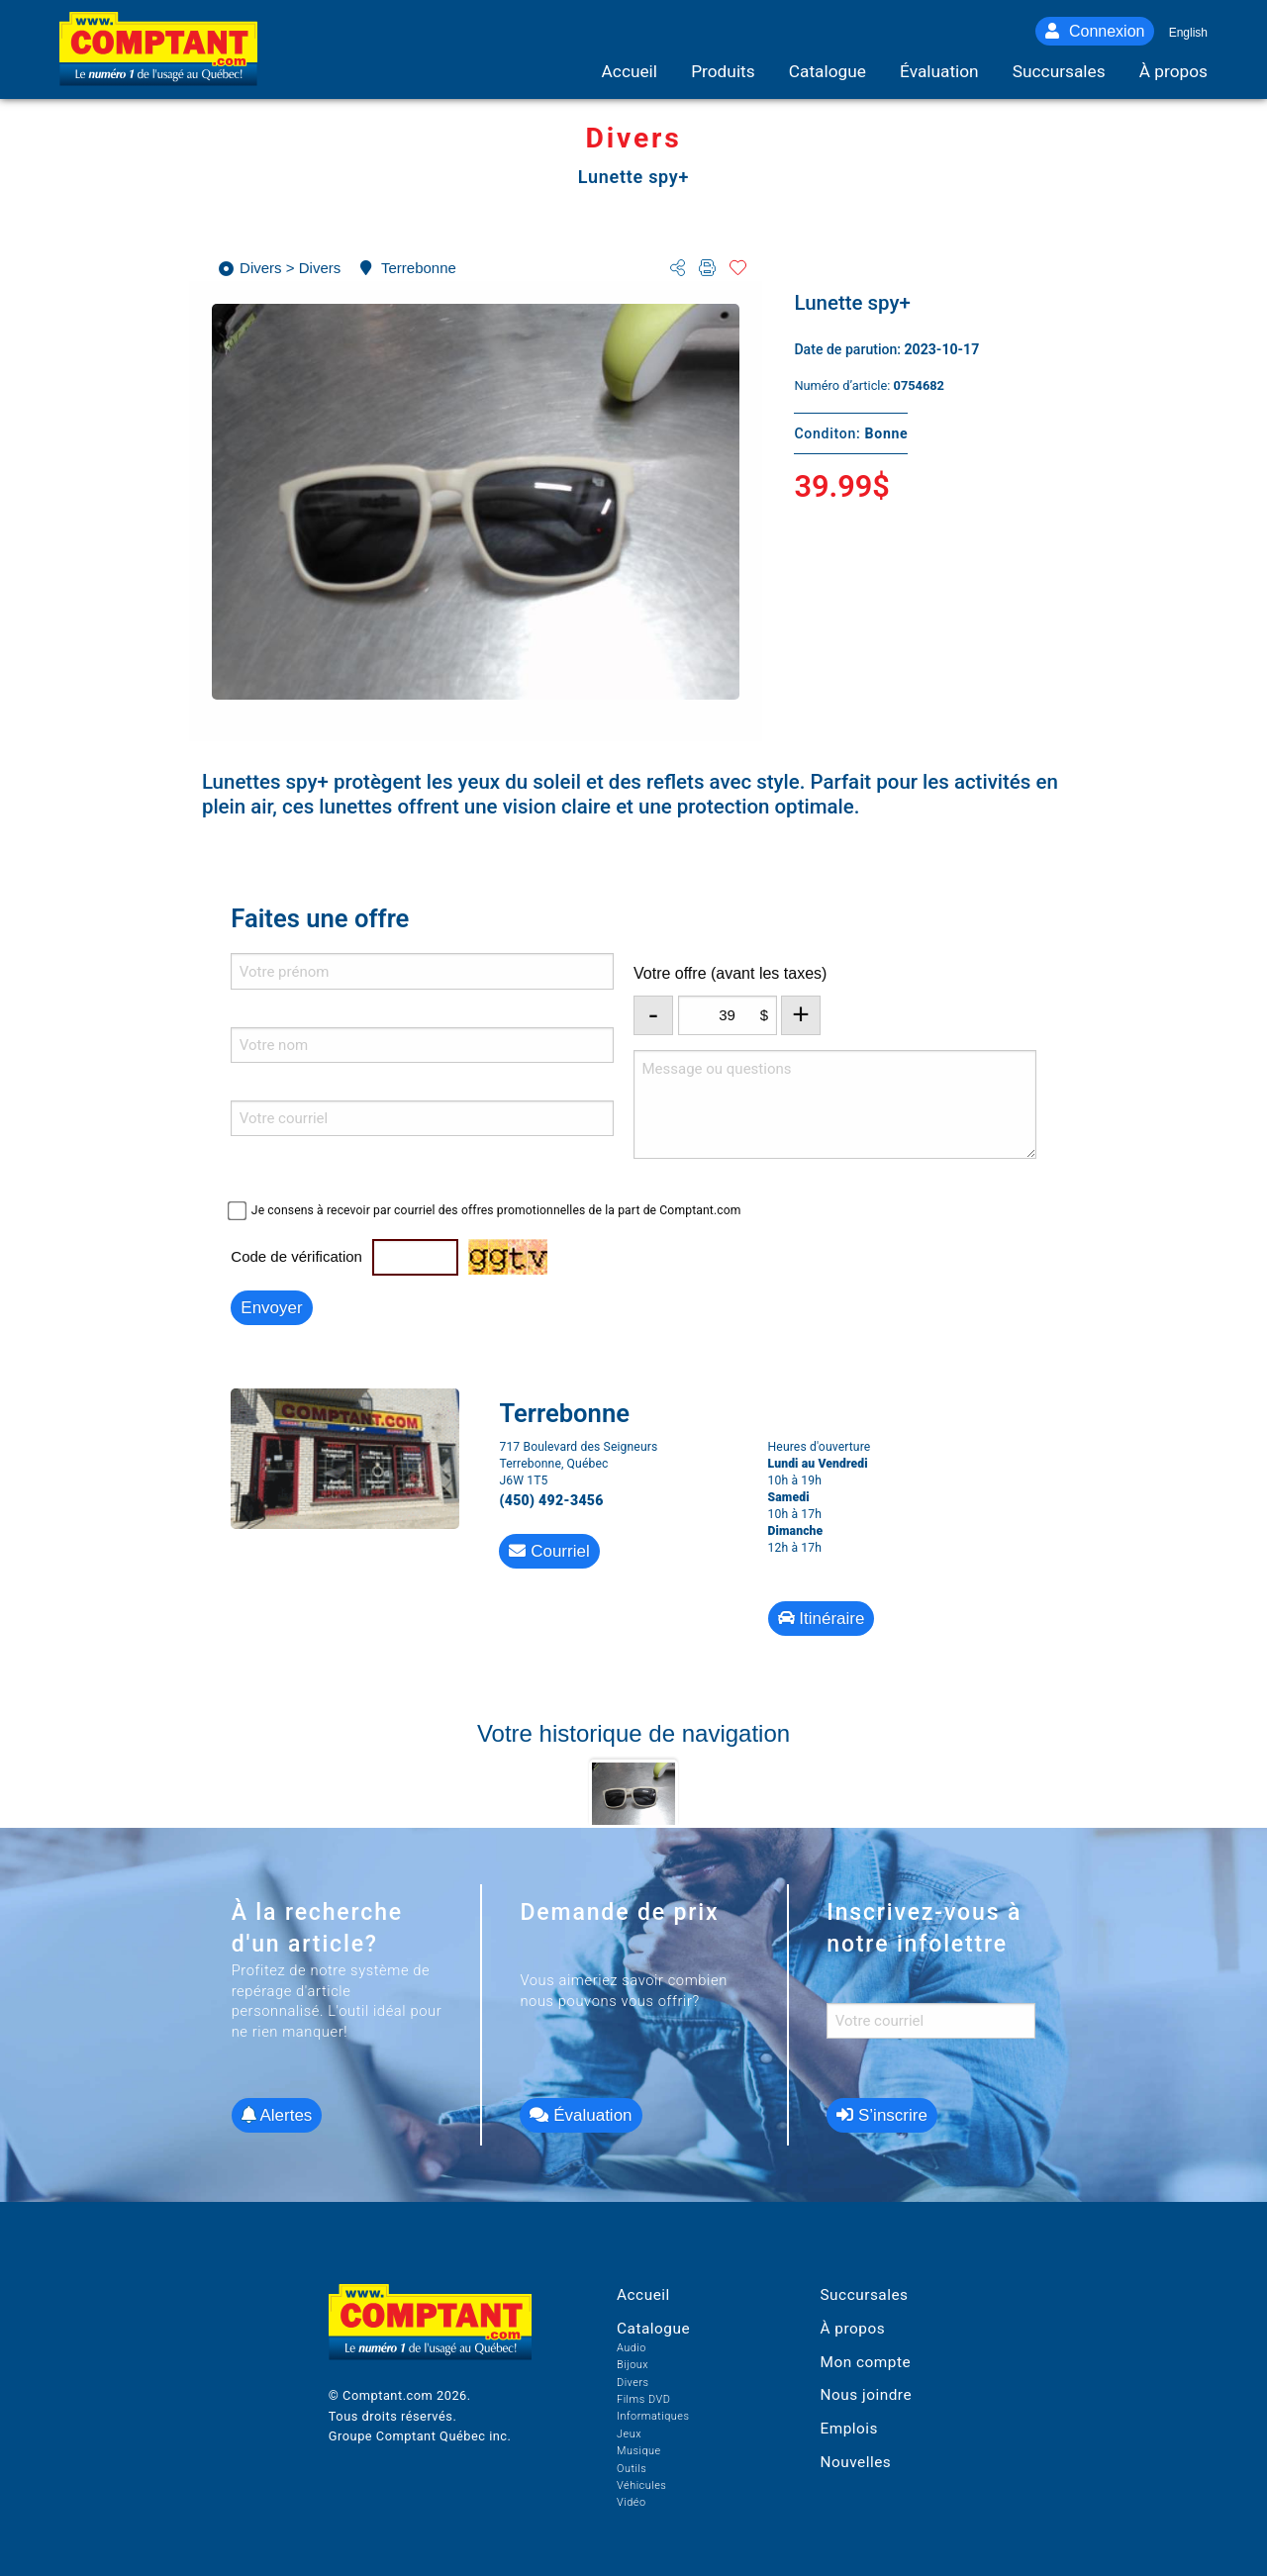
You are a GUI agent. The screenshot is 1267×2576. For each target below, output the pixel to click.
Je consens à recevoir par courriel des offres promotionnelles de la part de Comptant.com (496, 1210)
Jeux (629, 2434)
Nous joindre (866, 2395)
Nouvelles (855, 2462)
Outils (631, 2468)
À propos (852, 2328)
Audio (631, 2347)
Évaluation (581, 2115)
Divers (633, 2382)
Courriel (549, 1551)
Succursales (864, 2295)
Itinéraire (821, 1618)
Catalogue (653, 2328)
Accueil (643, 2295)
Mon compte (865, 2362)
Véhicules (641, 2485)
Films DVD (643, 2399)
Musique (639, 2450)
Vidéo (631, 2502)
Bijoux (632, 2364)
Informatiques (653, 2416)
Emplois (849, 2428)
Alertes (277, 2115)
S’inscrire (881, 2115)
